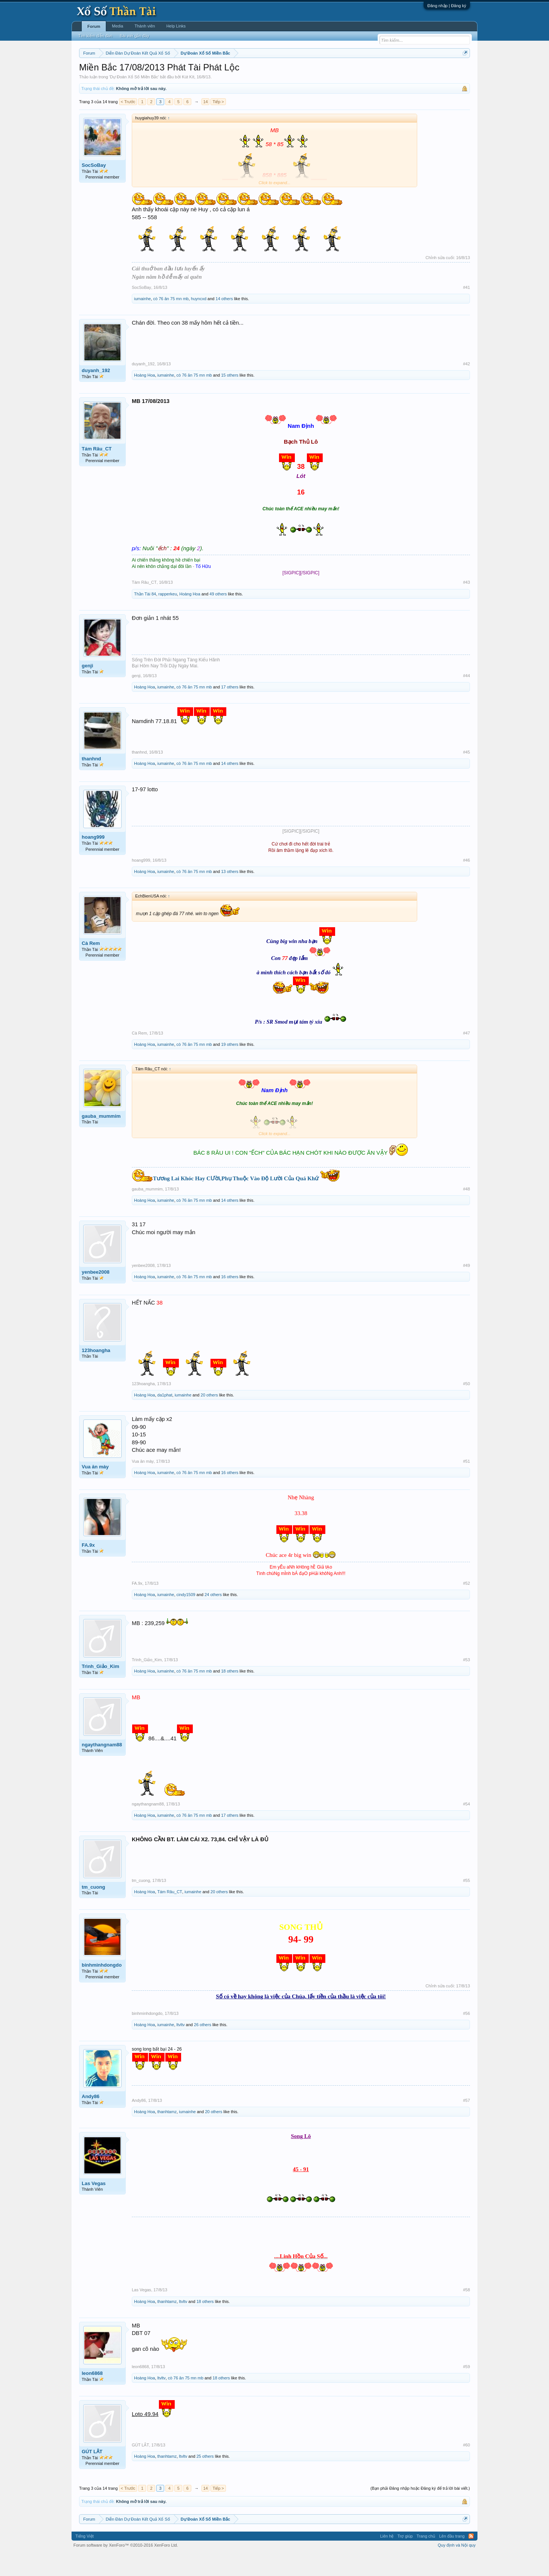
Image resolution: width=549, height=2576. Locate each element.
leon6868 (92, 2396)
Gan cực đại (348, 72)
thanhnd (91, 781)
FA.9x (88, 1567)
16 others (229, 1299)
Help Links (176, 26)
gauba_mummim (101, 1138)
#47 (466, 1055)
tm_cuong (93, 1909)
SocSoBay (94, 188)
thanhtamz (167, 2134)
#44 (466, 698)
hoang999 (93, 860)
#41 (466, 310)
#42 (466, 386)
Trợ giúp (405, 2558)
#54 (466, 1826)
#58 (466, 2312)
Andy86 (90, 2119)
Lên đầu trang (452, 2558)
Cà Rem (91, 966)
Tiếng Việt (84, 2558)
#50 (466, 1406)
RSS (471, 2558)
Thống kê (322, 72)
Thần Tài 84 (145, 616)
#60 (466, 2467)
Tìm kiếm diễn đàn (95, 36)
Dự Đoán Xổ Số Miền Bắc (134, 99)
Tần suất (372, 72)
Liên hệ (386, 2558)
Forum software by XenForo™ (125, 2567)
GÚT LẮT (92, 2474)
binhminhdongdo (102, 1987)
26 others (202, 2047)
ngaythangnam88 (102, 1767)
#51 (466, 1484)
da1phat (164, 1417)
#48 (466, 1211)
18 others (229, 1693)
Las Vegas (94, 2206)
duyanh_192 (96, 393)
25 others (205, 2479)
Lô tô (390, 72)
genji (87, 688)
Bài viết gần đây (134, 36)
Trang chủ (425, 2558)
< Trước (128, 124)
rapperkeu (168, 616)
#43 (466, 605)
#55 (466, 1903)
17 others (229, 709)
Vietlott (162, 72)
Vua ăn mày (95, 1489)
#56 (466, 2036)
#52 (466, 1606)
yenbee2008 (96, 1294)
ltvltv (181, 2047)
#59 (466, 2389)
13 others (229, 894)
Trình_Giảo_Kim (100, 1689)
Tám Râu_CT (96, 471)
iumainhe (142, 321)
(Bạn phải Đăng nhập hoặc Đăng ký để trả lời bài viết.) (420, 2511)
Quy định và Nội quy (457, 2567)
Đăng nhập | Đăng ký (446, 5)
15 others (229, 397)
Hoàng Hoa (144, 397)
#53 (466, 1682)
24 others (213, 1617)
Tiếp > (218, 124)
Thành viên (144, 26)
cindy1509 (186, 1617)
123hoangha (96, 1373)
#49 (466, 1288)
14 (205, 124)
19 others (229, 1067)
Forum (93, 26)
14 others (224, 321)
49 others (218, 616)
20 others (209, 1417)
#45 (466, 775)
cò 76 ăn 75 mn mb (171, 321)
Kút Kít (188, 99)
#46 (466, 883)
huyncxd (198, 321)
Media (117, 26)
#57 (466, 2123)
